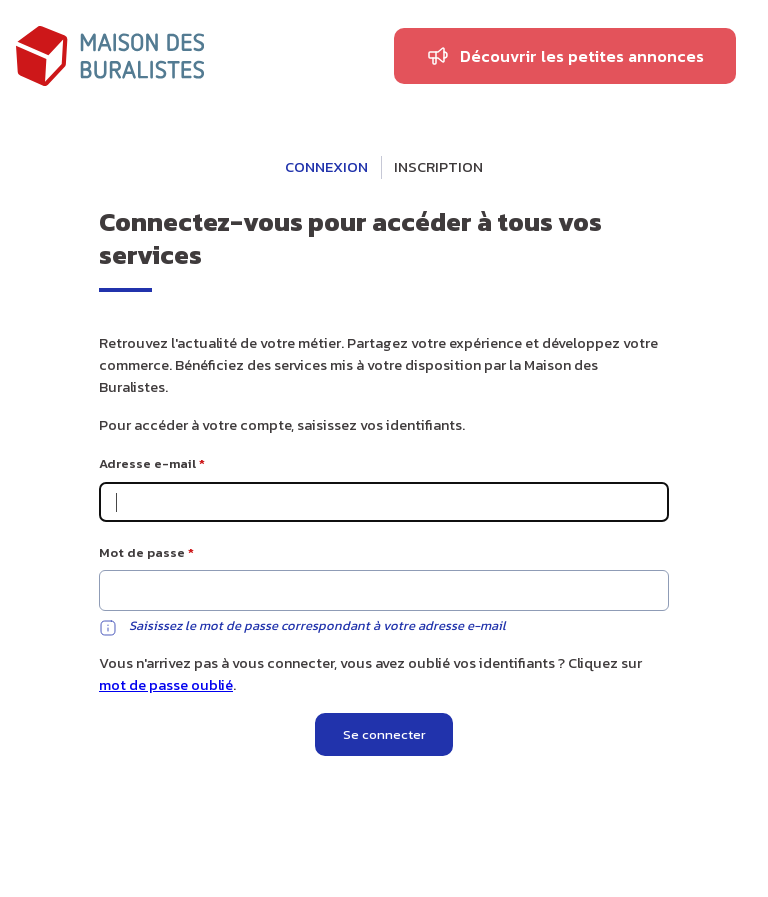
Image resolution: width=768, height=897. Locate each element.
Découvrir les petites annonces (582, 56)
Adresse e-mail (147, 463)
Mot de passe (142, 552)
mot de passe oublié (166, 685)
